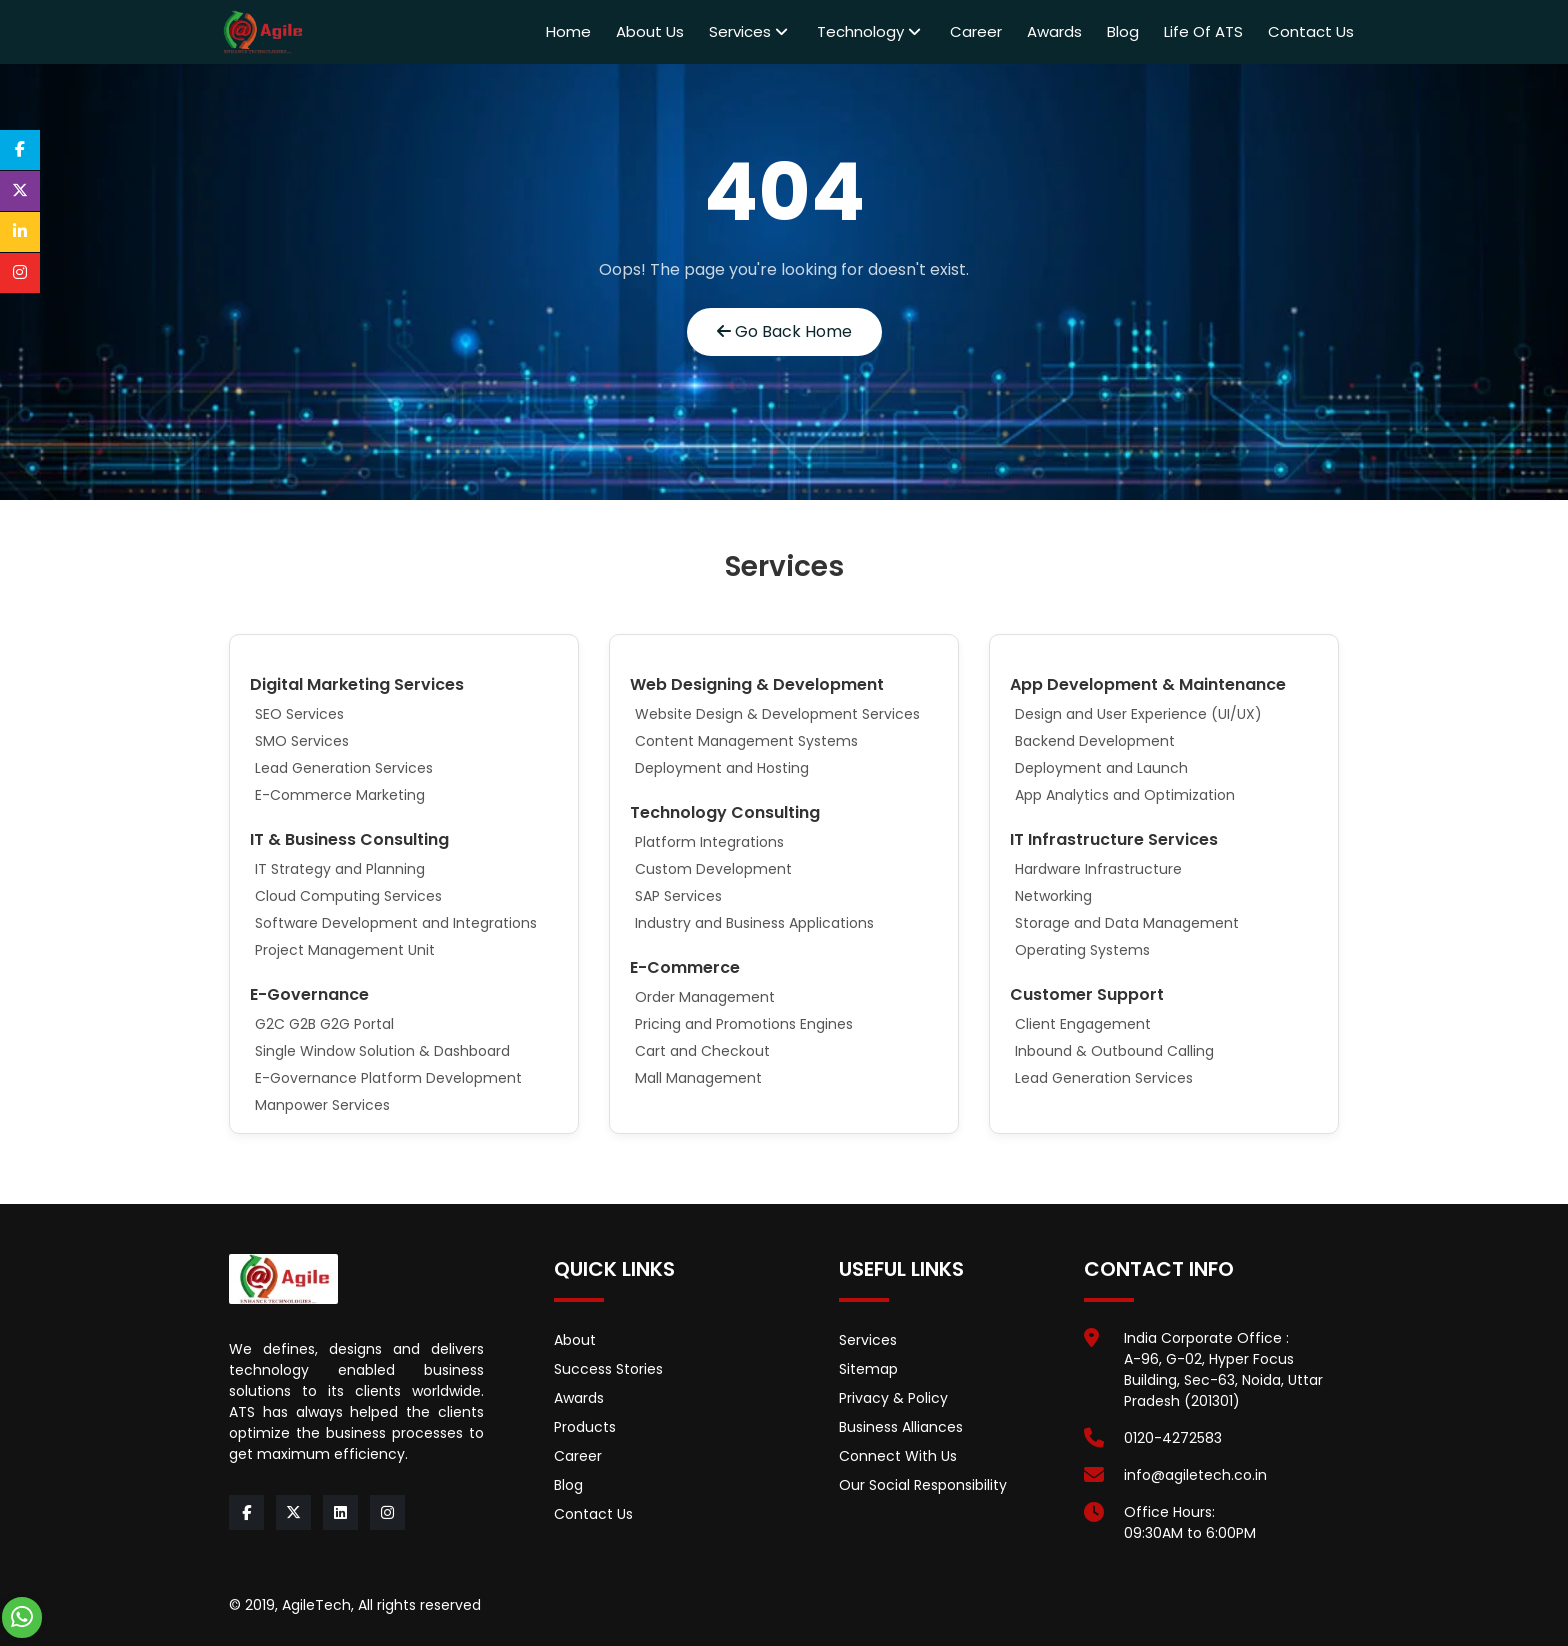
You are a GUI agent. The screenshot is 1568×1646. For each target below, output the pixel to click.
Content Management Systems (746, 741)
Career (976, 31)
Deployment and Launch (1101, 768)
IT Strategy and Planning (340, 869)
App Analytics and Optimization (1125, 795)
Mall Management (698, 1078)
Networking (1053, 896)
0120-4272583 (1173, 1438)
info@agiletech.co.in (1195, 1475)
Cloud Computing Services (348, 896)
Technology (869, 31)
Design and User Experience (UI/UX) (1138, 714)
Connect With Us (898, 1456)
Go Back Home (784, 331)
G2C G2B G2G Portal (324, 1024)
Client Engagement (1083, 1024)
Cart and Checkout (702, 1051)
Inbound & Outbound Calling (1114, 1051)
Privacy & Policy (893, 1398)
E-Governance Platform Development (388, 1078)
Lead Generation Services (344, 768)
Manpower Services (322, 1105)
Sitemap (868, 1369)
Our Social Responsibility (923, 1485)
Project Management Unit (345, 950)
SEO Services (299, 714)
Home (568, 31)
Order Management (705, 997)
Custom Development (713, 869)
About (575, 1340)
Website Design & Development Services (777, 714)
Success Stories (608, 1369)
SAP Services (678, 896)
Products (585, 1427)
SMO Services (302, 741)
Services (748, 31)
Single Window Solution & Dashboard (382, 1051)
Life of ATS (1203, 31)
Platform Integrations (709, 842)
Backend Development (1095, 741)
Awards (1054, 31)
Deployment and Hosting (722, 768)
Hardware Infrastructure (1098, 869)
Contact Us (1311, 31)
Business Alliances (901, 1427)
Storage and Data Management (1127, 923)
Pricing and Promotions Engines (744, 1024)
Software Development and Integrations (396, 923)
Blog (1123, 31)
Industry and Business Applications (754, 923)
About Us (650, 31)
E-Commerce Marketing (340, 795)
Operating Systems (1082, 950)
